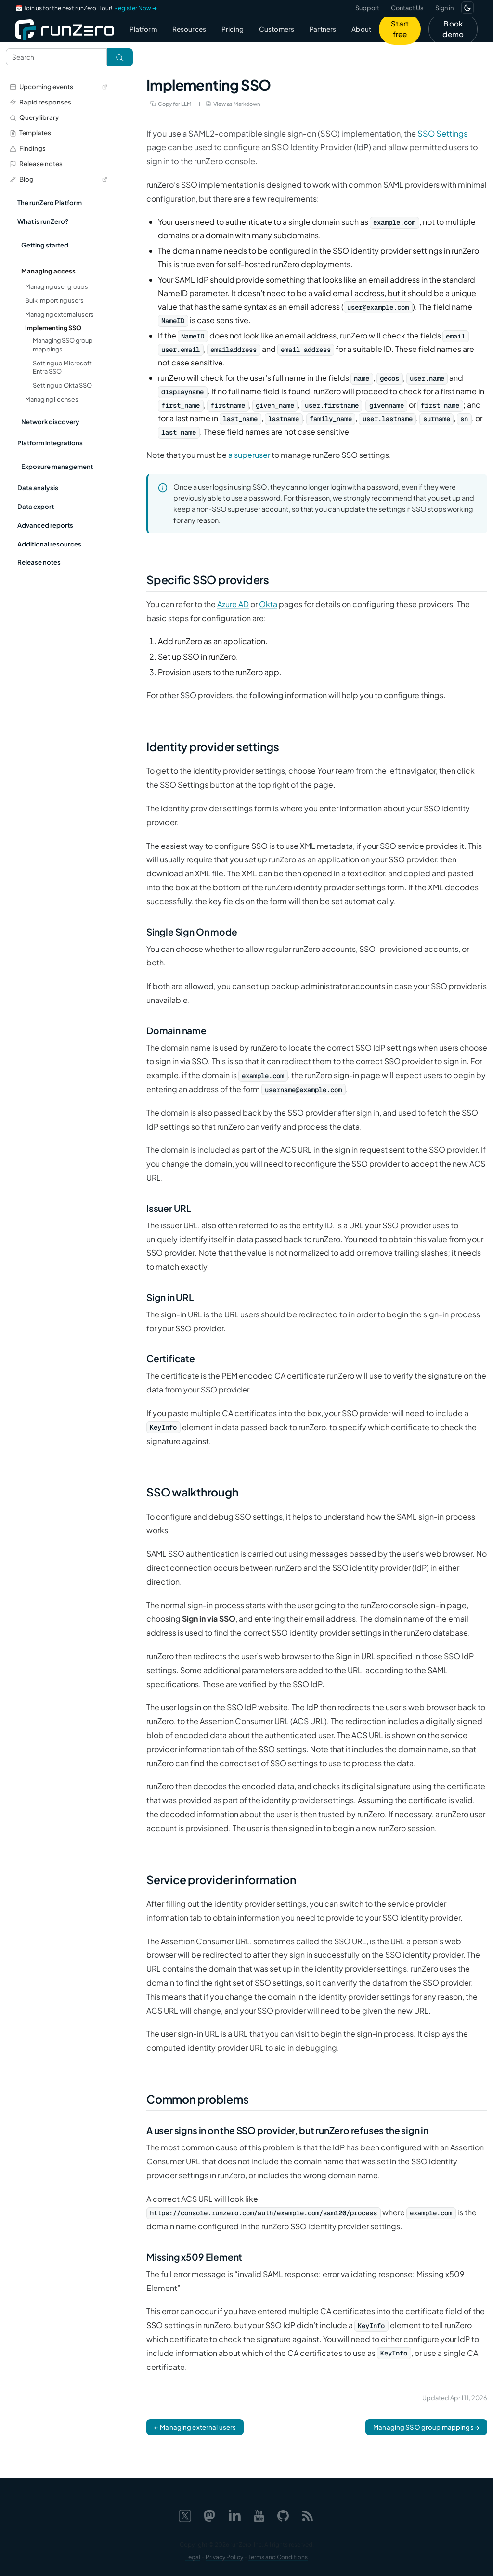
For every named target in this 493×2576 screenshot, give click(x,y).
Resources (189, 29)
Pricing (232, 29)
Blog (58, 179)
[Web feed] (307, 2514)
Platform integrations (50, 443)
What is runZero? (42, 221)
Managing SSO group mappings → (426, 2427)
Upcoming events (58, 86)
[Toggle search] (120, 57)
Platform (143, 29)
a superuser (249, 455)
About (361, 29)
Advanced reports (45, 525)
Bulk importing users (54, 300)
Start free (400, 29)
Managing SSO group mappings (63, 345)
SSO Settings (442, 134)
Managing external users (59, 314)
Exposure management (57, 466)
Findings (28, 148)
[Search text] (56, 56)
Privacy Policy (224, 2557)
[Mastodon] (209, 2514)
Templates (30, 133)
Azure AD (233, 604)
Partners (323, 29)
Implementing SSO (53, 328)
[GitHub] (283, 2514)
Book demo (453, 29)
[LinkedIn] (234, 2514)
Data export (35, 506)
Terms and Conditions (278, 2557)
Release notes (36, 163)
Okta (268, 604)
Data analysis (37, 487)
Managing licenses (51, 399)
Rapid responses (40, 102)
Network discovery (50, 421)
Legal (192, 2557)
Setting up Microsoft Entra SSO (62, 367)
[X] (185, 2514)
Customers (276, 29)
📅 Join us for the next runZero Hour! (86, 8)
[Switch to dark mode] (467, 7)
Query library (34, 117)
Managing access (48, 271)
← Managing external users (195, 2427)
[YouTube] (259, 2514)
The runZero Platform (49, 202)
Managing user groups (56, 286)
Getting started (44, 245)
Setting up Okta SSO (62, 385)
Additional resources (49, 544)
